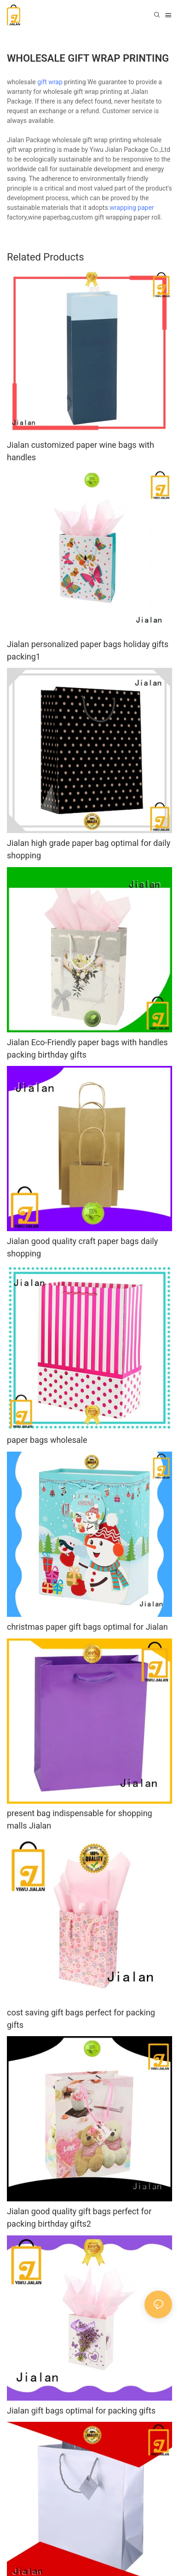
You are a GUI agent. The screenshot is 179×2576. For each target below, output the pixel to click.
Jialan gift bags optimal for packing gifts (81, 2410)
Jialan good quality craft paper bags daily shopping (82, 1247)
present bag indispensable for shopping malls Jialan (79, 1819)
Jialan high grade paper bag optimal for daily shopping (88, 849)
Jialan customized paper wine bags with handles (80, 451)
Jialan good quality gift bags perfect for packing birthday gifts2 (79, 2217)
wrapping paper (132, 207)
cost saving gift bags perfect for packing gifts (81, 2019)
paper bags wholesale (47, 1440)
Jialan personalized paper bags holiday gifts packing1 (87, 650)
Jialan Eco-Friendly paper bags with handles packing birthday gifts (87, 1048)
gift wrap (50, 82)
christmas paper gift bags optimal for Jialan (87, 1627)
